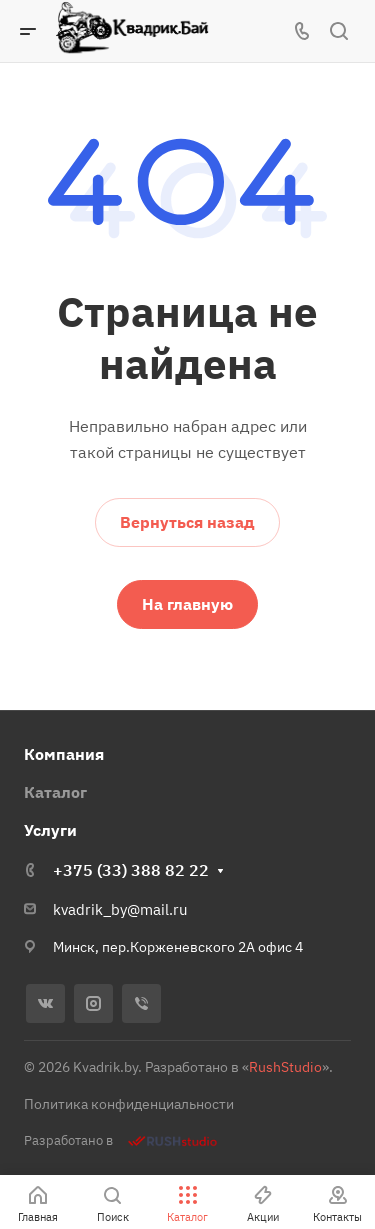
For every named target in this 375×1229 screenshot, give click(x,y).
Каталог (55, 792)
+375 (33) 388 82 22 (131, 870)
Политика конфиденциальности (129, 1104)
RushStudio (285, 1067)
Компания (64, 754)
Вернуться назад (187, 522)
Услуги (50, 830)
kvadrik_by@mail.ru (120, 909)
